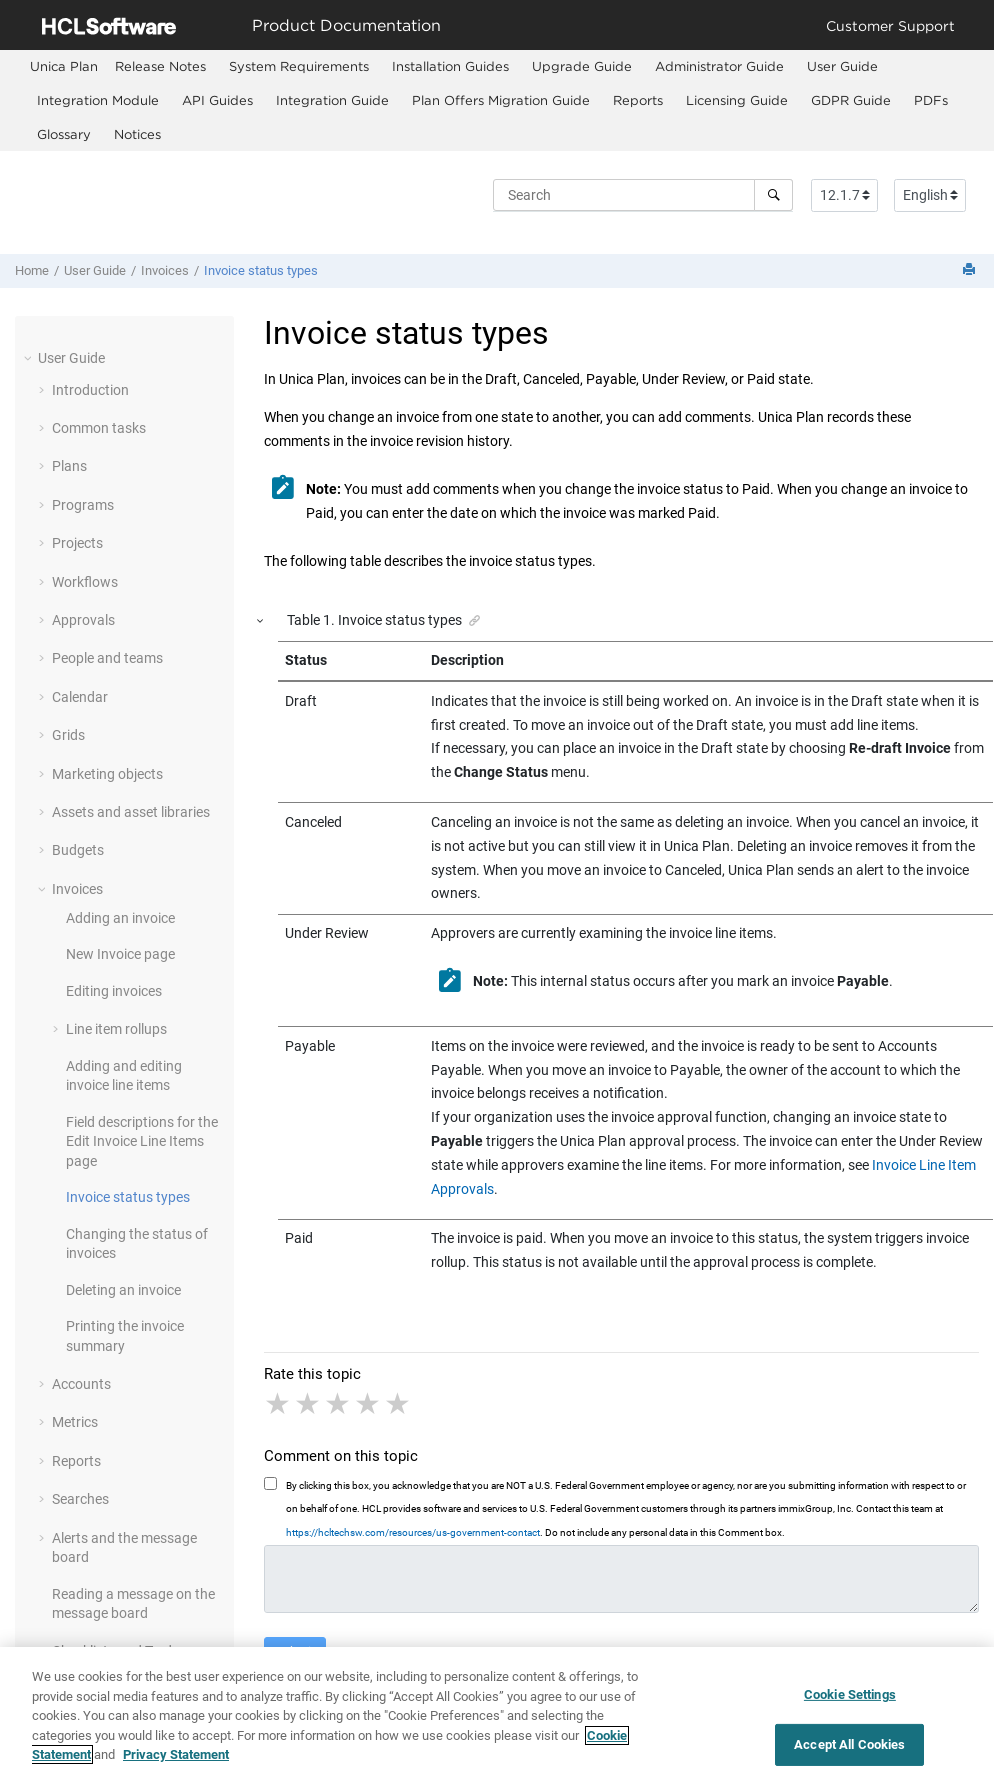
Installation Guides (450, 66)
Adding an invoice (120, 918)
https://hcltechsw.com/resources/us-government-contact (413, 1532)
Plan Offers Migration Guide (501, 100)
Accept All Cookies (849, 1750)
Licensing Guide (737, 100)
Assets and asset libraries (131, 812)
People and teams (107, 658)
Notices (137, 134)
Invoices (165, 270)
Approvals (83, 620)
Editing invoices (114, 991)
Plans (69, 466)
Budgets (78, 850)
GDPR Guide (851, 100)
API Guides (217, 100)
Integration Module (98, 100)
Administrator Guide (719, 66)
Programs (83, 505)
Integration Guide (332, 100)
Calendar (80, 697)
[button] (30, 358)
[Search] (773, 195)
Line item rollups (116, 1029)
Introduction (90, 390)
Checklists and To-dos (119, 1651)
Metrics (75, 1422)
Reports (638, 100)
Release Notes (160, 66)
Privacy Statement (176, 1761)
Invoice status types (261, 270)
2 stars (309, 1404)
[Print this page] (971, 270)
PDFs (931, 100)
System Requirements (299, 66)
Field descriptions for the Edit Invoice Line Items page (142, 1141)
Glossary (64, 134)
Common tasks (99, 428)
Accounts (81, 1384)
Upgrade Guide (582, 66)
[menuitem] (64, 66)
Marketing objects (107, 774)
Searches (80, 1499)
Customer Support (890, 25)
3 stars (339, 1404)
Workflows (85, 582)
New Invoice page (120, 954)
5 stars (399, 1404)
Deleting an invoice (123, 1290)
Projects (77, 543)
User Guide (842, 66)
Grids (68, 735)
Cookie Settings (850, 1700)
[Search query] (643, 195)
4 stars (369, 1404)
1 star (279, 1404)
